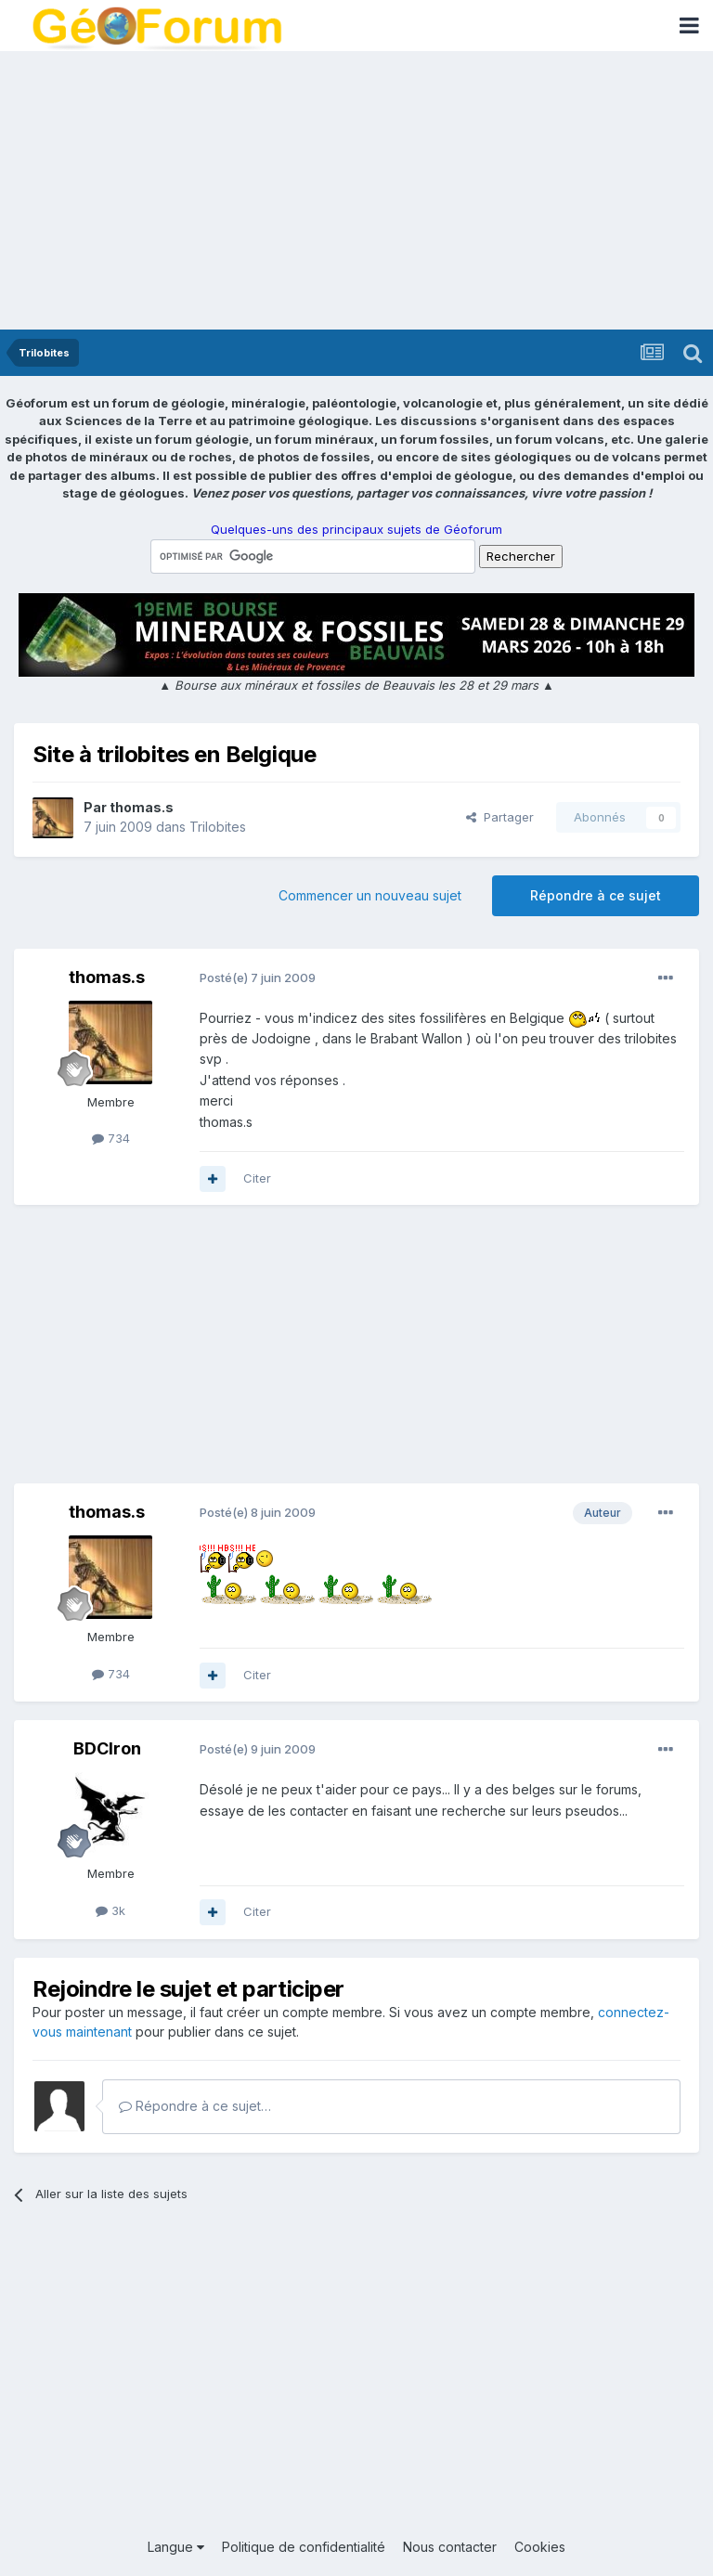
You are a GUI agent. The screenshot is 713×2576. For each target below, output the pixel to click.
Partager (500, 816)
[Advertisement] (356, 190)
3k (110, 1910)
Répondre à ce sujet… (195, 2106)
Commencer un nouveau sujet (370, 895)
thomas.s (142, 807)
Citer (257, 1178)
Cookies (539, 2547)
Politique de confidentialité (303, 2547)
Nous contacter (450, 2547)
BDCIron (107, 1748)
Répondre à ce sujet (595, 895)
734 (111, 1138)
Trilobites (217, 827)
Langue (176, 2547)
